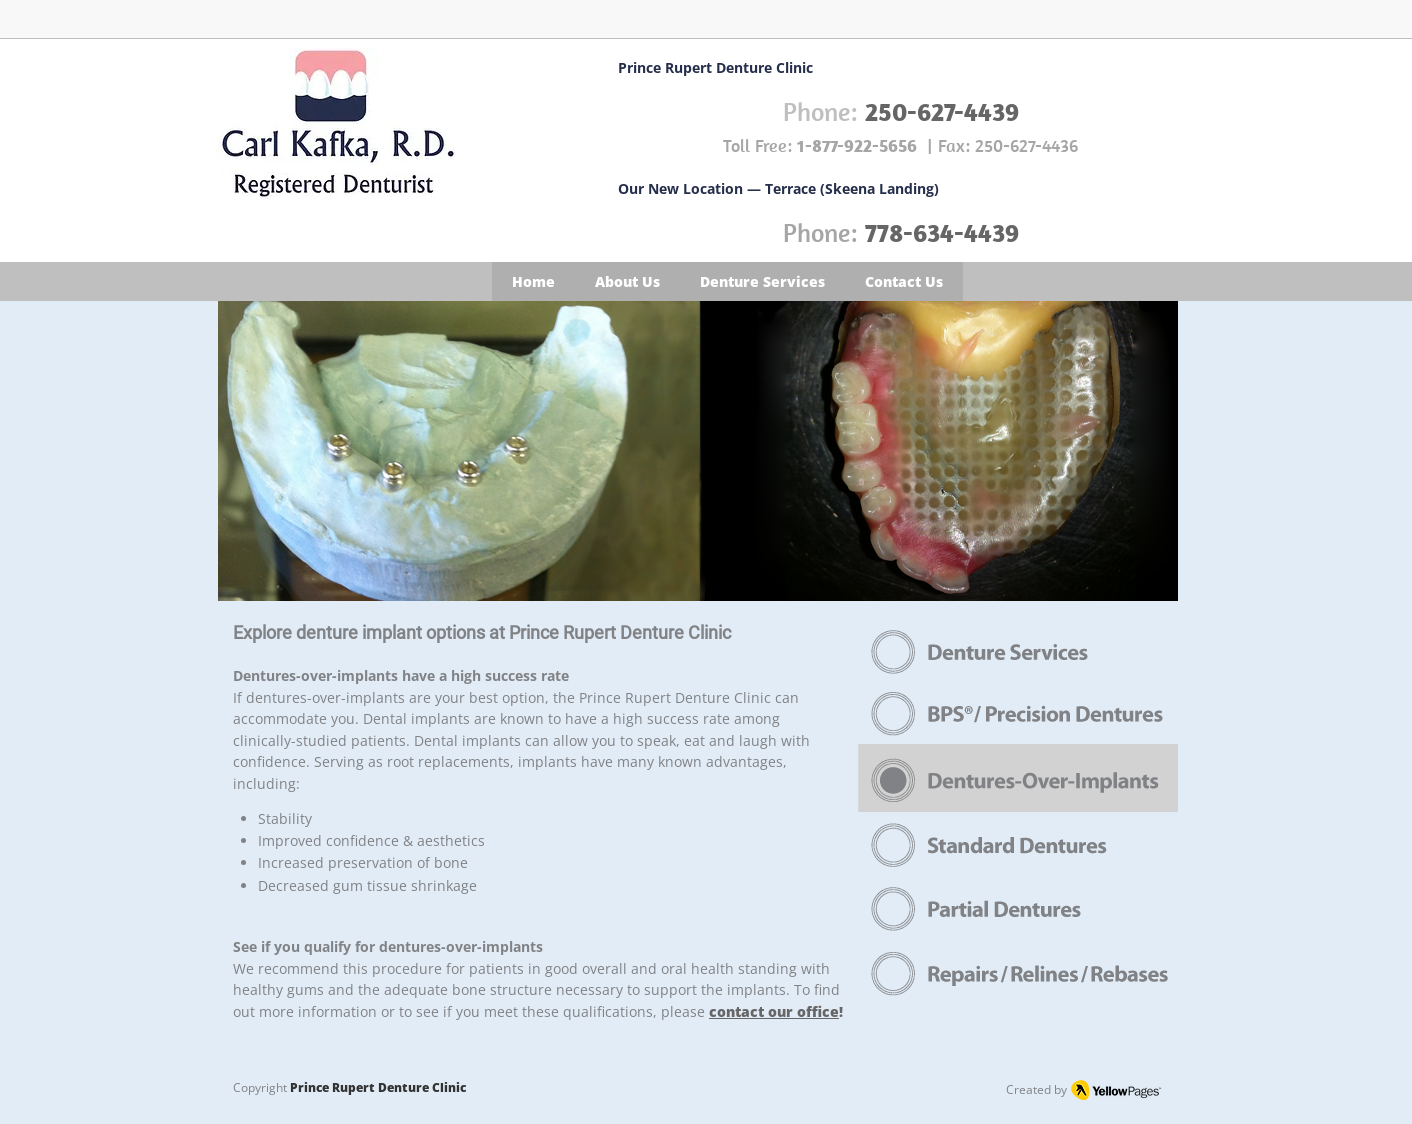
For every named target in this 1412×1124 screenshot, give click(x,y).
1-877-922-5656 (857, 145)
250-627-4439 (942, 111)
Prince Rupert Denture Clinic (378, 1087)
